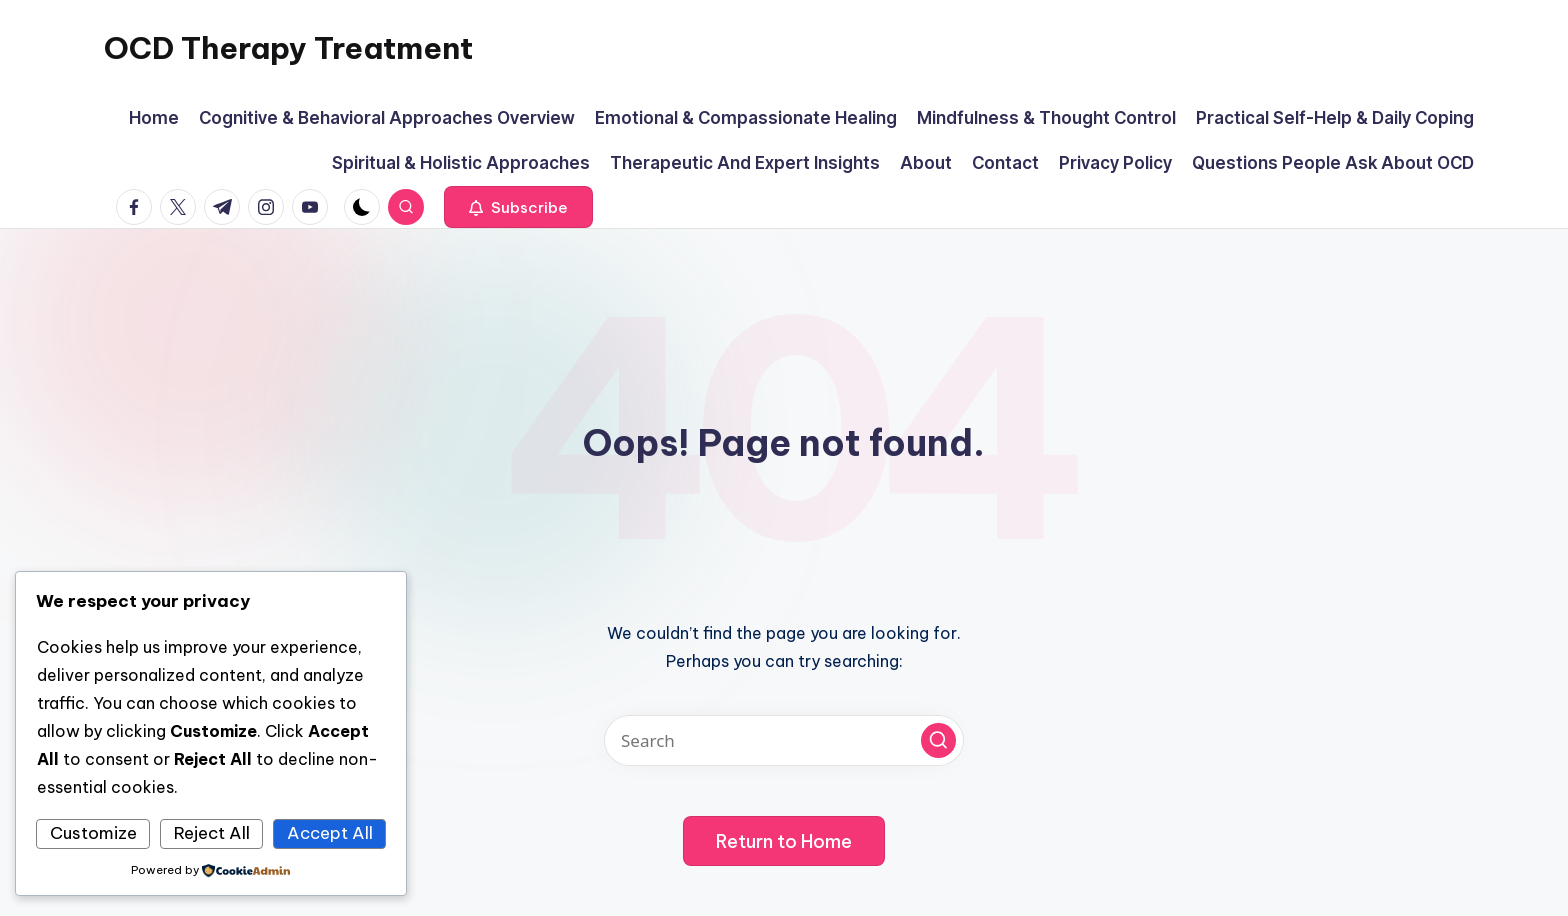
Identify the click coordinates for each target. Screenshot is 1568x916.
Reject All (212, 833)
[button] (518, 207)
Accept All (330, 833)
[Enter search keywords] (784, 740)
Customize (93, 833)
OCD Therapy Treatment (288, 48)
